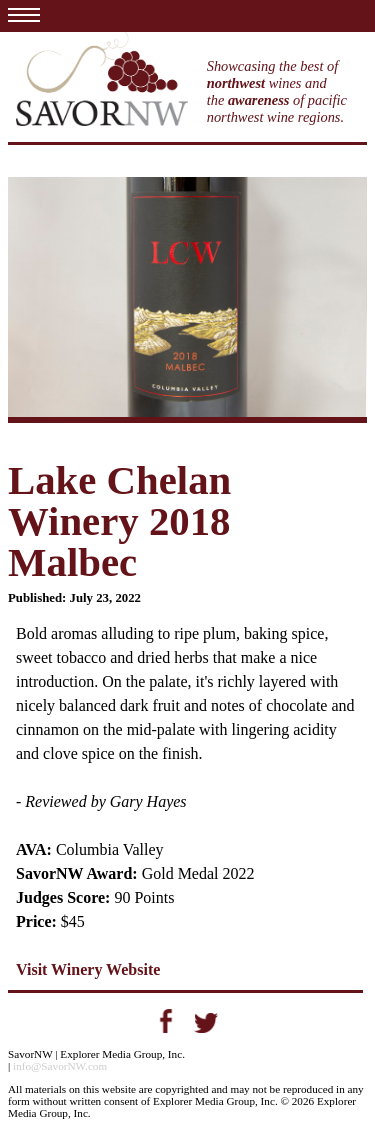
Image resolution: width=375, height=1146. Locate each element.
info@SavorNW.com (60, 1066)
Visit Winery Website (88, 969)
